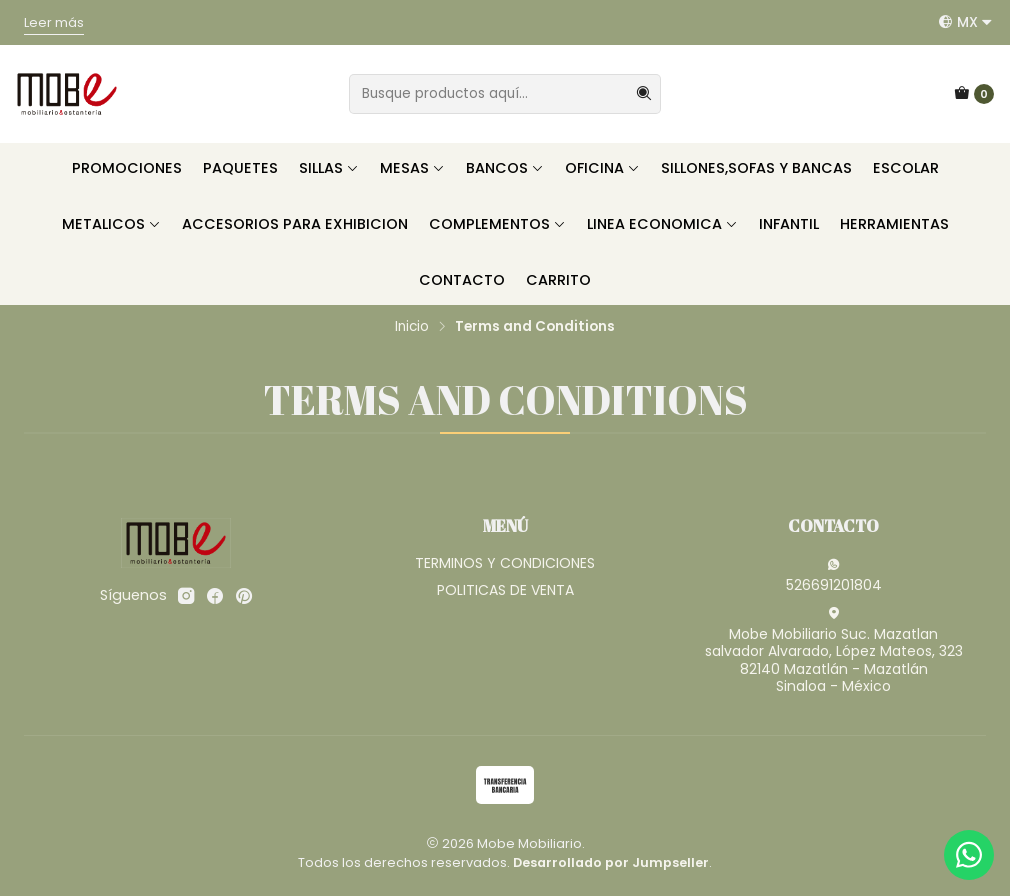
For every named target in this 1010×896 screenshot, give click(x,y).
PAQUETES (240, 168)
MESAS (412, 168)
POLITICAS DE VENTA (505, 590)
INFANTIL (789, 224)
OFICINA (602, 168)
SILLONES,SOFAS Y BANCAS (756, 168)
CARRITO (558, 280)
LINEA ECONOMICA (662, 224)
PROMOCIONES (127, 168)
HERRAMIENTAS (894, 224)
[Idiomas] (965, 22)
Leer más (54, 22)
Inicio (412, 327)
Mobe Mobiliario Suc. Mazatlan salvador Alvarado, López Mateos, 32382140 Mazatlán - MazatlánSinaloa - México (834, 651)
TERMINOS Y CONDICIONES (505, 563)
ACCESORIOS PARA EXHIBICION (295, 224)
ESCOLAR (906, 168)
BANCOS (505, 168)
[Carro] (974, 94)
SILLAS (329, 168)
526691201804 (834, 576)
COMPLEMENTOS (497, 224)
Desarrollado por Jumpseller (611, 862)
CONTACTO (462, 280)
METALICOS (111, 224)
